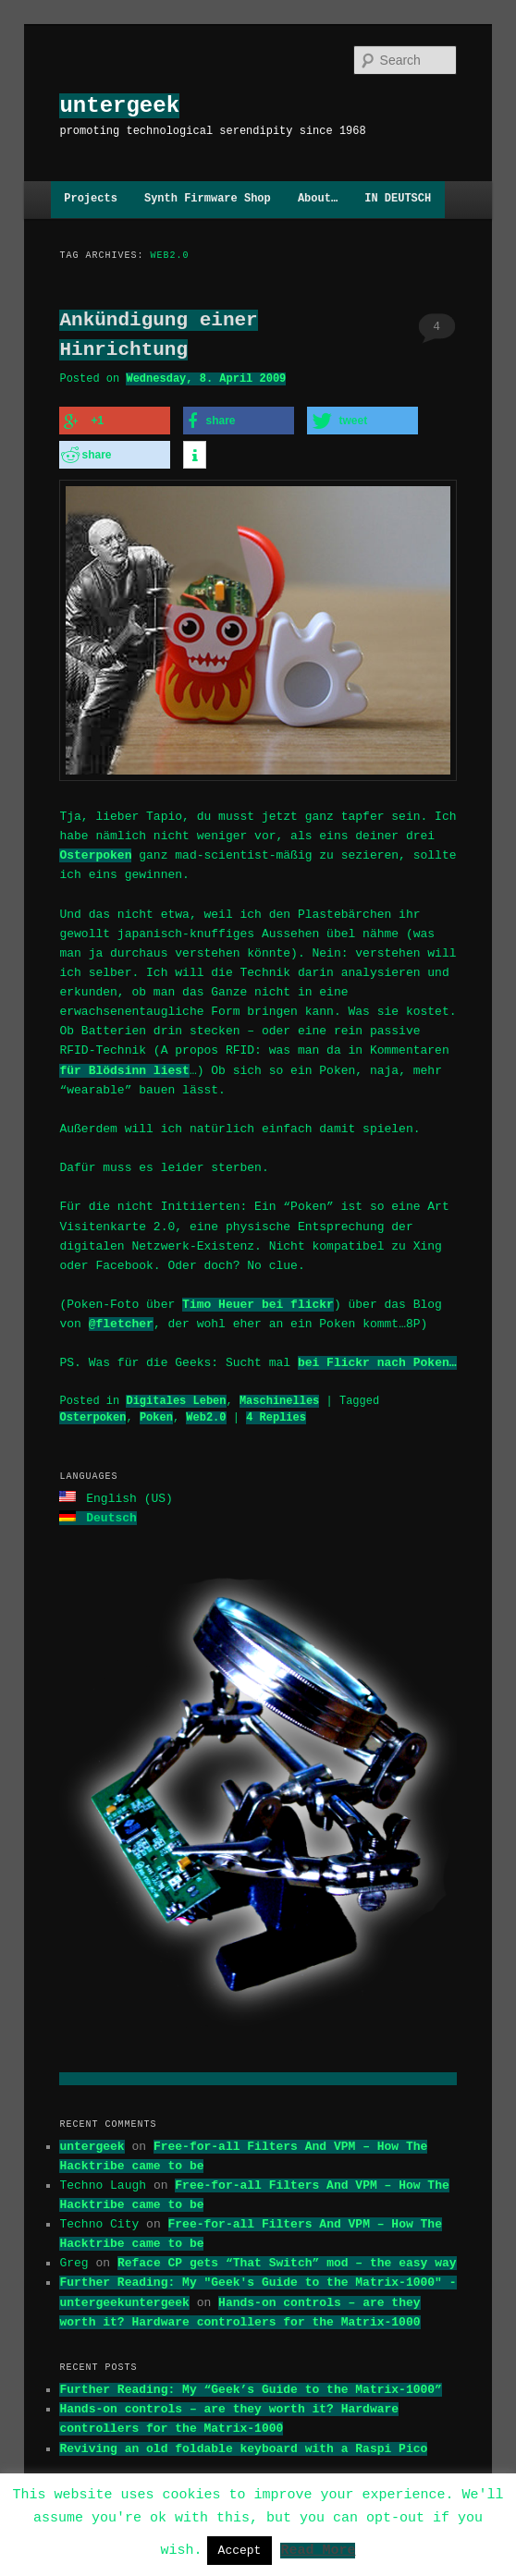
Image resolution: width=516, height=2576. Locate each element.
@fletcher (121, 1320)
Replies (276, 1414)
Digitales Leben (176, 1398)
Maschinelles (279, 1398)
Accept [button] (240, 2550)
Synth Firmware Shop (207, 199)
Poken (156, 1414)
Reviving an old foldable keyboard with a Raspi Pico (243, 2444)
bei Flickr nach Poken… (377, 1359)
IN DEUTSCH (397, 199)
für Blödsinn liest (124, 1067)
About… (318, 199)
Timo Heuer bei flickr (258, 1301)
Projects (90, 199)
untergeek (119, 106)
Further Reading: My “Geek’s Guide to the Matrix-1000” (250, 2384)
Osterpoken (95, 852)
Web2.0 (206, 1414)
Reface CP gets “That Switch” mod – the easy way (287, 2258)
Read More (317, 2549)
